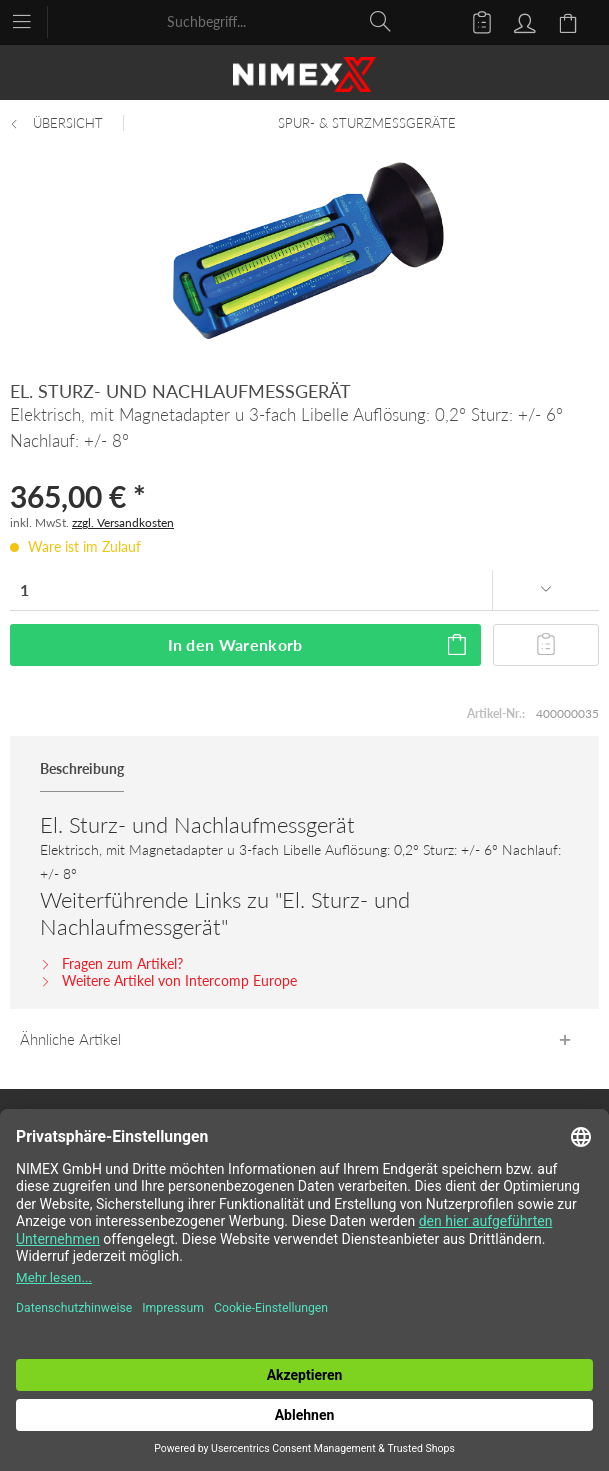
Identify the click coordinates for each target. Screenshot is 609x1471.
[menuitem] (31, 20)
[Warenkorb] (571, 21)
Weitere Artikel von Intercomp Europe (168, 980)
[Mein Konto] (522, 21)
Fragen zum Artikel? (111, 963)
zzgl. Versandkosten (123, 522)
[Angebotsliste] (473, 21)
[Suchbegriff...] (280, 21)
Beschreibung (82, 768)
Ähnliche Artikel (70, 1039)
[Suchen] (381, 21)
